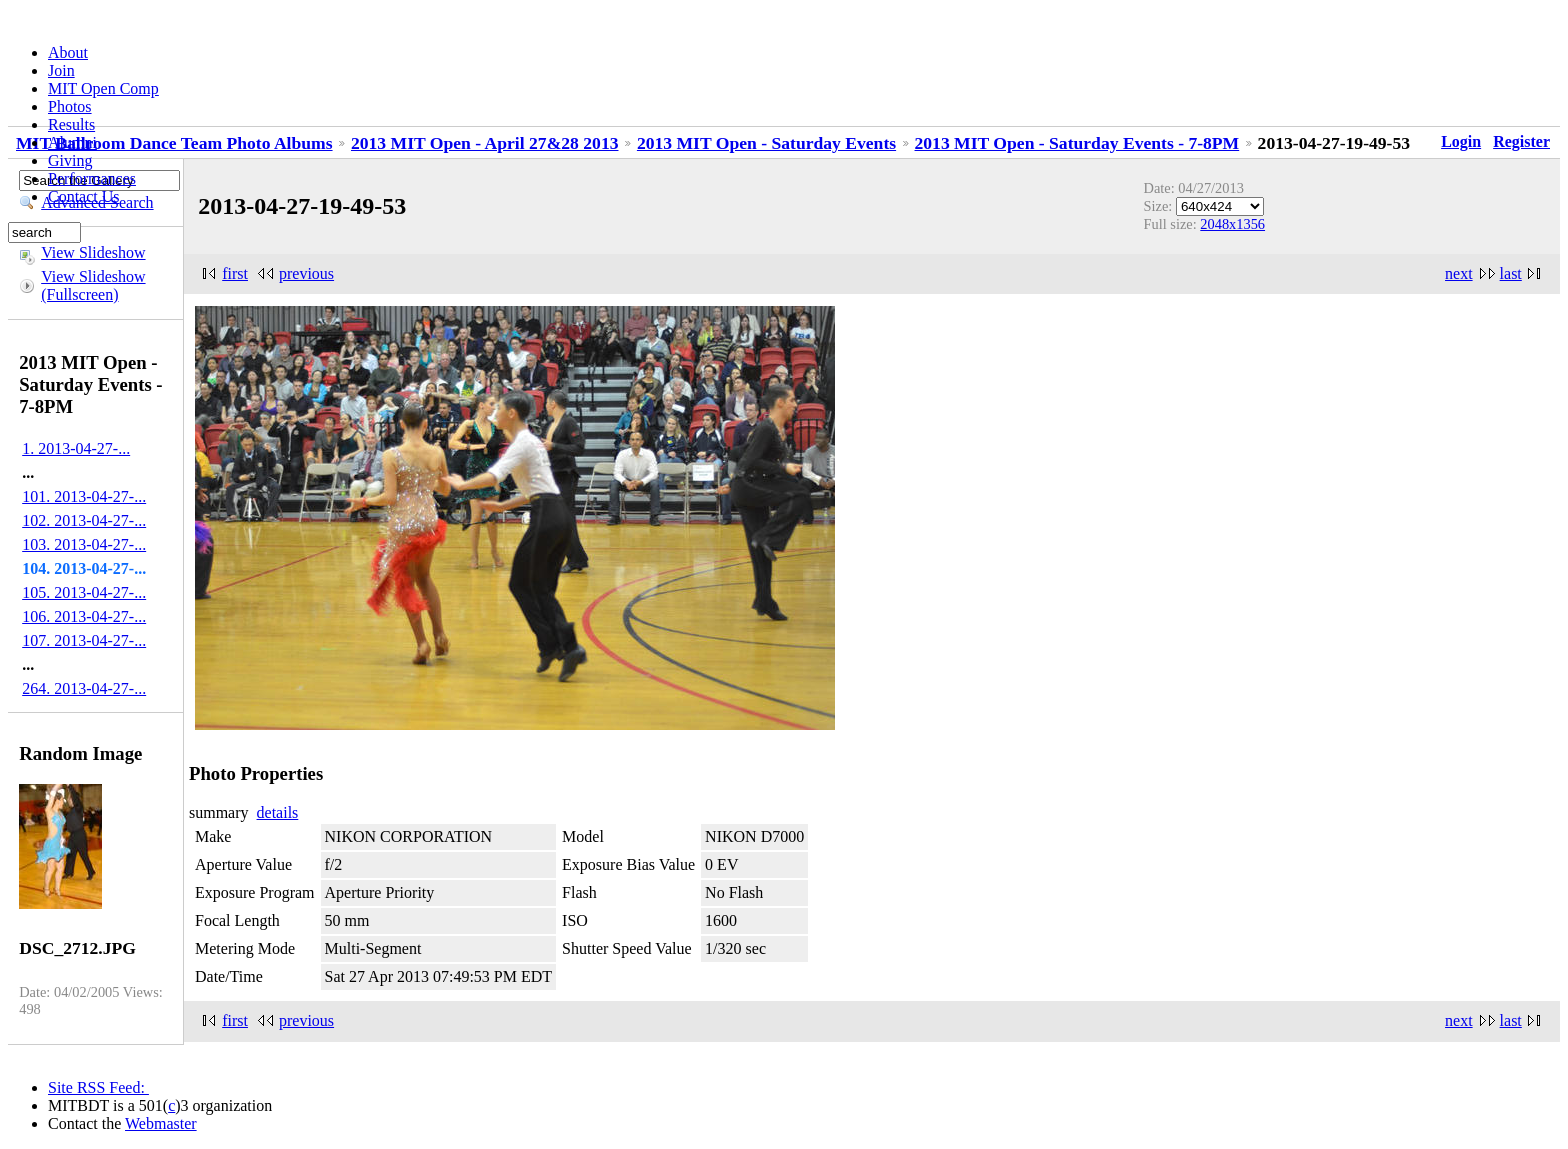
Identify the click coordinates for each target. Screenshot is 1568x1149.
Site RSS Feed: (98, 1087)
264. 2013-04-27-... (84, 688)
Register (1521, 141)
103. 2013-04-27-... (84, 544)
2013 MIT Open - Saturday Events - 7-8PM (1077, 143)
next (1459, 273)
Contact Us (84, 196)
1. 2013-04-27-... (76, 448)
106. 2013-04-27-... (84, 616)
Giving (70, 160)
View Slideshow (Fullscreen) (93, 285)
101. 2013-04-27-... (84, 496)
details (278, 812)
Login (1461, 141)
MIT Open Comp (103, 88)
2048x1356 (1232, 224)
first (235, 273)
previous (306, 273)
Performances (92, 178)
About (68, 52)
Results (71, 124)
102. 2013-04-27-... (84, 520)
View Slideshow (93, 252)
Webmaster (161, 1123)
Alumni (72, 142)
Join (61, 70)
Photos (70, 106)
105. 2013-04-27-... (84, 592)
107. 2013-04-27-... (84, 640)
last (1511, 273)
